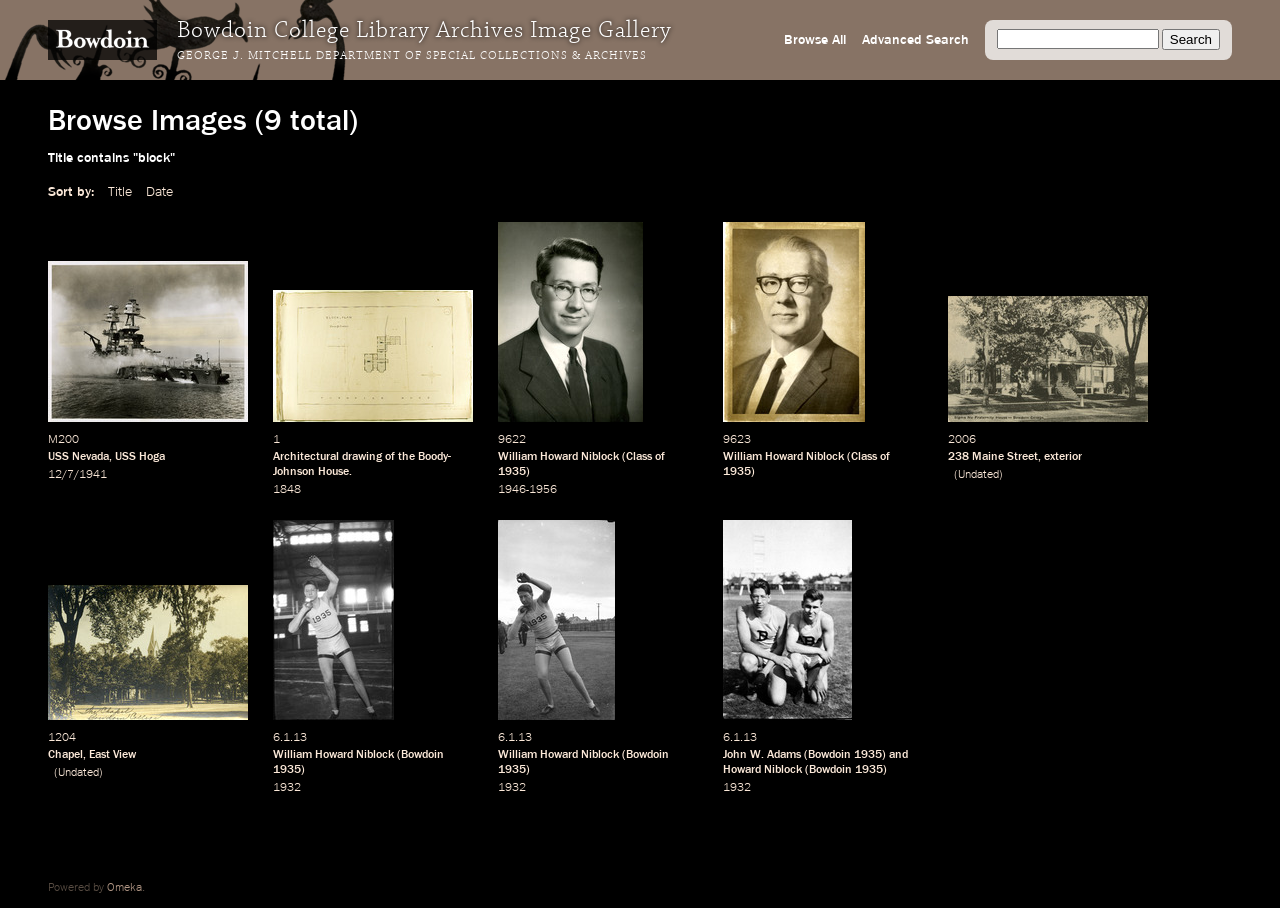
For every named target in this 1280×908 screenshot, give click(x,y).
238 (958, 457)
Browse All (815, 40)
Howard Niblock (762, 770)
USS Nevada (78, 457)
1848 (287, 490)
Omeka (124, 888)
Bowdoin (422, 755)
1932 (287, 788)
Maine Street (1005, 457)
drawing (362, 457)
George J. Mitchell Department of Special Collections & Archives (412, 56)
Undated (978, 475)
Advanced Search (915, 40)
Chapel (65, 755)
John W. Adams (762, 755)
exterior (1063, 457)
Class (639, 457)
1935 (512, 472)
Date (159, 192)
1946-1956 (527, 490)
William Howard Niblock (558, 457)
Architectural (306, 457)
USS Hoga (140, 457)
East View (112, 755)
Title (120, 192)
